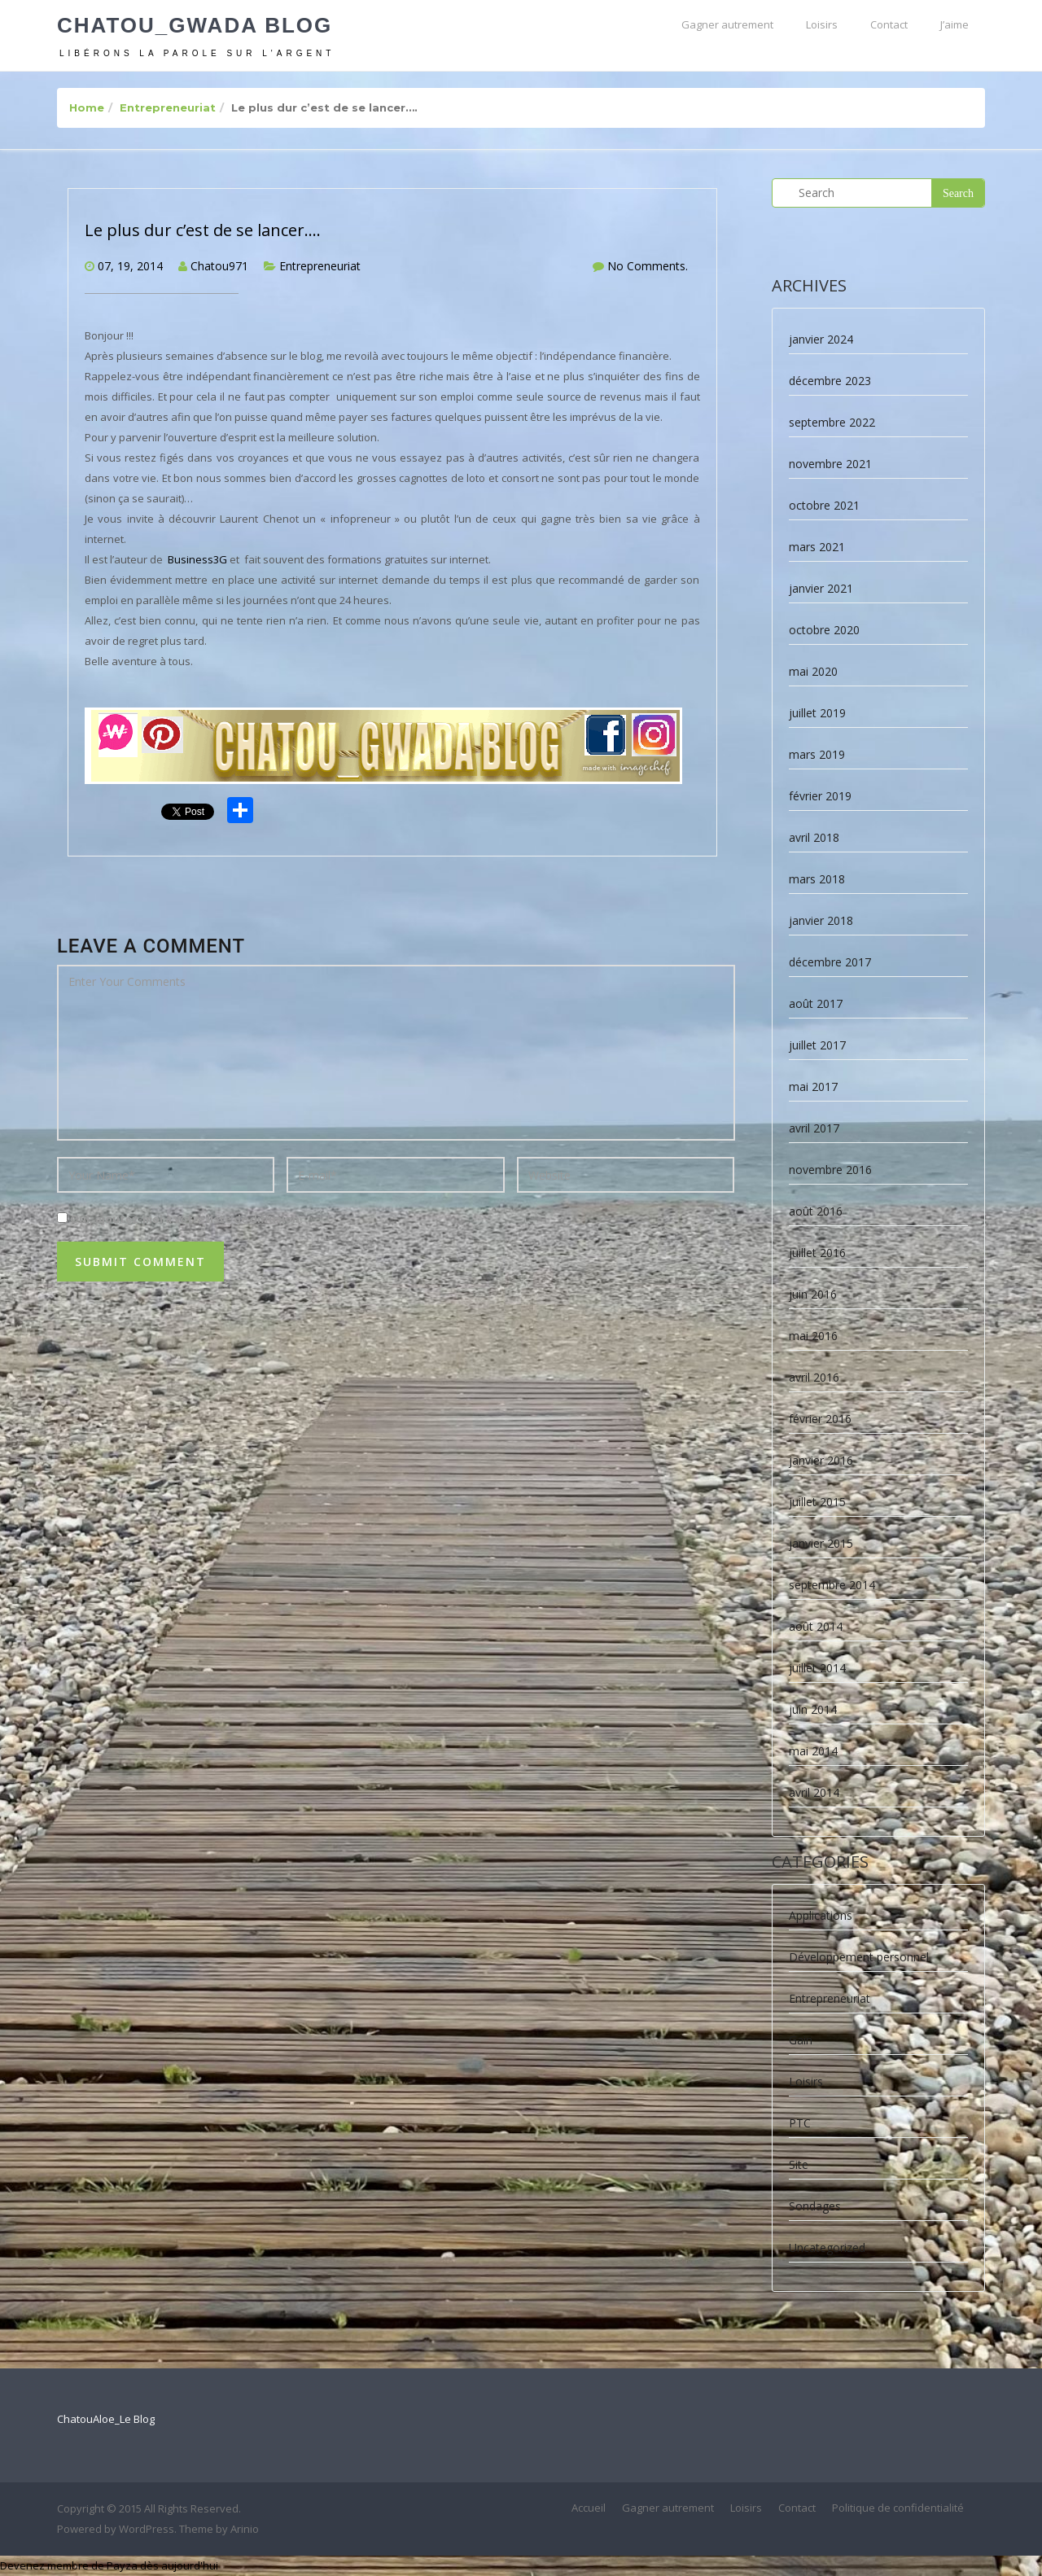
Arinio (244, 2528)
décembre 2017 (830, 962)
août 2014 (816, 1626)
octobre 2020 (824, 629)
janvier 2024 (821, 339)
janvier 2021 (821, 588)
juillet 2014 (817, 1668)
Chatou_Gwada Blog (194, 25)
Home (86, 107)
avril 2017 (814, 1128)
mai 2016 (813, 1335)
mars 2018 (817, 879)
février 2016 (820, 1418)
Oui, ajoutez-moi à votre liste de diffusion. (180, 1218)
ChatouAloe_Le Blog (106, 2419)
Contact (889, 24)
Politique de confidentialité (898, 2507)
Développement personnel (859, 1957)
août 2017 (816, 1003)
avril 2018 (814, 837)
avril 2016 (814, 1377)
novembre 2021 (830, 463)
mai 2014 (813, 1751)
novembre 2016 (830, 1169)
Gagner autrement (727, 24)
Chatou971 (219, 266)
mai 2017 (813, 1086)
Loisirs (822, 24)
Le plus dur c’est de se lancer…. (203, 230)
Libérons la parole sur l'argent (197, 53)
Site (798, 2164)
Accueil (588, 2507)
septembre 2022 (832, 422)
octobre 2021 (824, 505)
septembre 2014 (832, 1584)
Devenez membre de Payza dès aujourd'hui (109, 2565)
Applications (820, 1915)
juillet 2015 (817, 1501)
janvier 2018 (821, 920)
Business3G (199, 559)
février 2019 (820, 796)
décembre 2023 (830, 380)
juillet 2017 (817, 1045)
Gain (800, 2040)
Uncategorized (827, 2247)
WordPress (146, 2528)
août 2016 (816, 1211)
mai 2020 (813, 671)
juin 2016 (813, 1294)
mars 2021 (817, 546)
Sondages (815, 2206)
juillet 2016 (817, 1252)
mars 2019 (817, 754)
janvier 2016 (821, 1460)
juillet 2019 (817, 713)
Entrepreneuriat (168, 107)
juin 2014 (813, 1709)
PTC (800, 2123)
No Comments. (647, 266)
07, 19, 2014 (130, 266)
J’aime (954, 24)
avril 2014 (814, 1792)
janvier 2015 (821, 1543)
